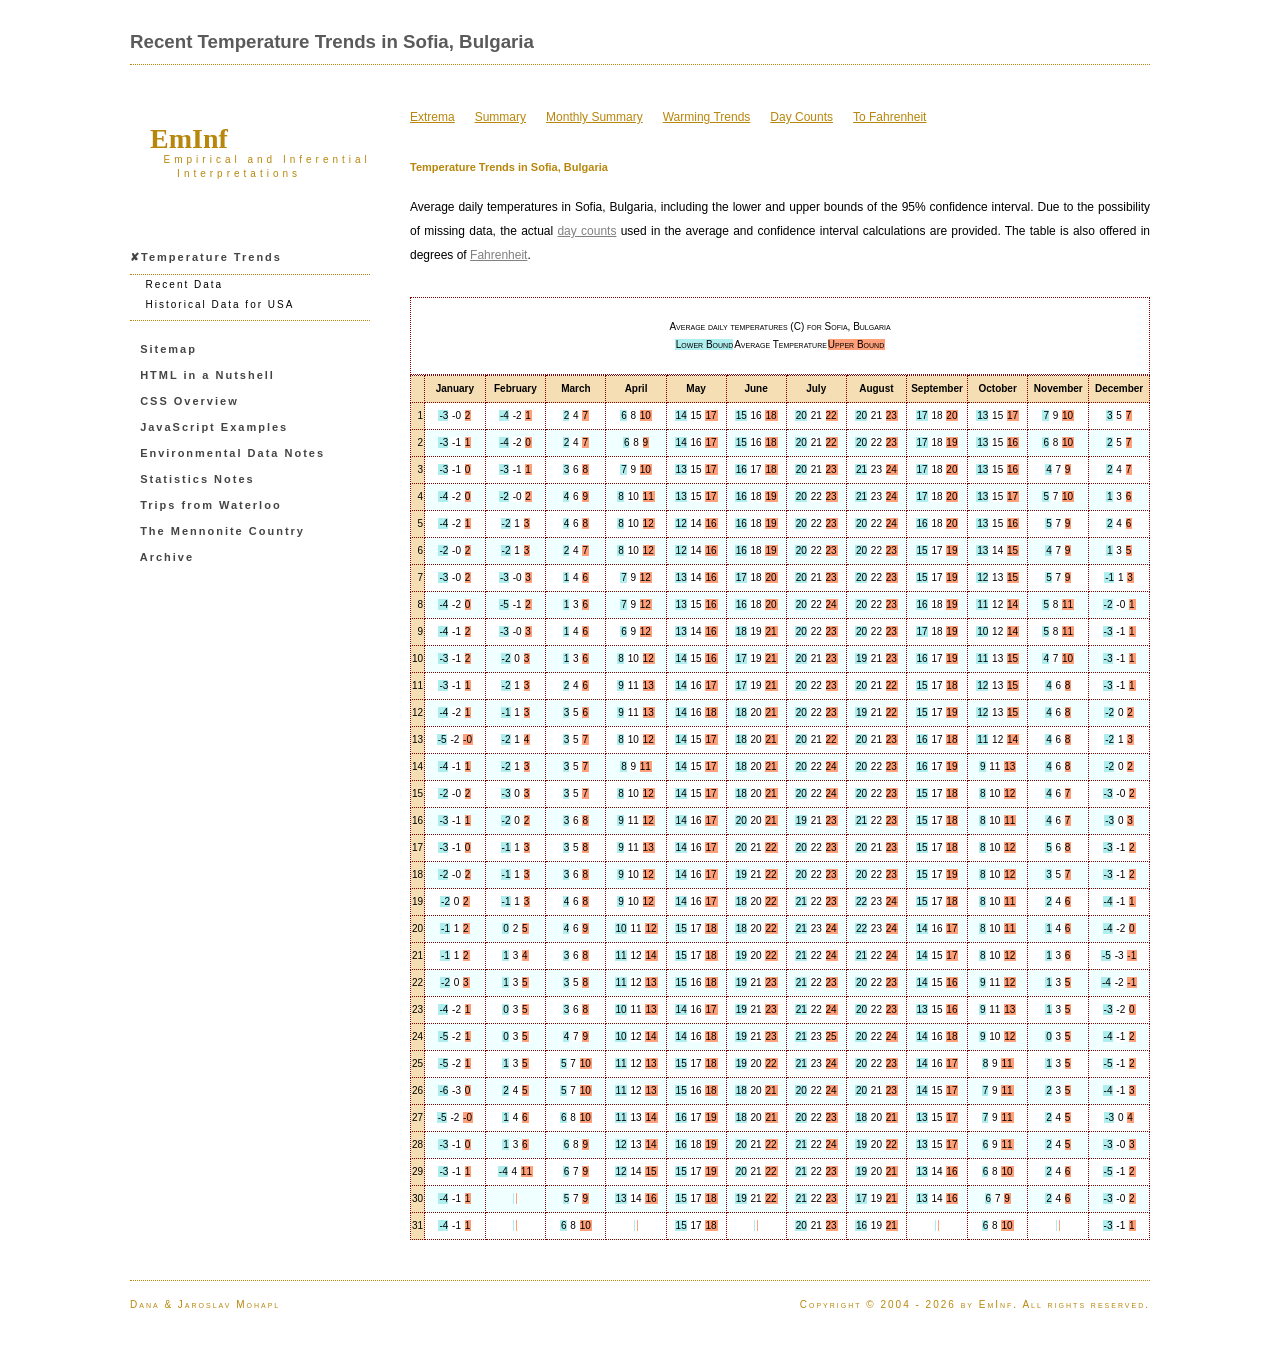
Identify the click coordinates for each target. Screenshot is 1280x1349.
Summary (500, 117)
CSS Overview (189, 401)
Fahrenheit (498, 255)
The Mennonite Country (222, 531)
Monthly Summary (594, 117)
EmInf (189, 138)
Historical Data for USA (220, 304)
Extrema (432, 117)
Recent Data (185, 284)
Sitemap (168, 349)
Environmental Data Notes (232, 453)
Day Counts (801, 117)
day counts (586, 231)
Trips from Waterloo (211, 505)
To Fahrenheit (889, 117)
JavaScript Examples (214, 427)
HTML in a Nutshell (207, 375)
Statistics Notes (197, 479)
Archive (167, 557)
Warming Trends (707, 117)
